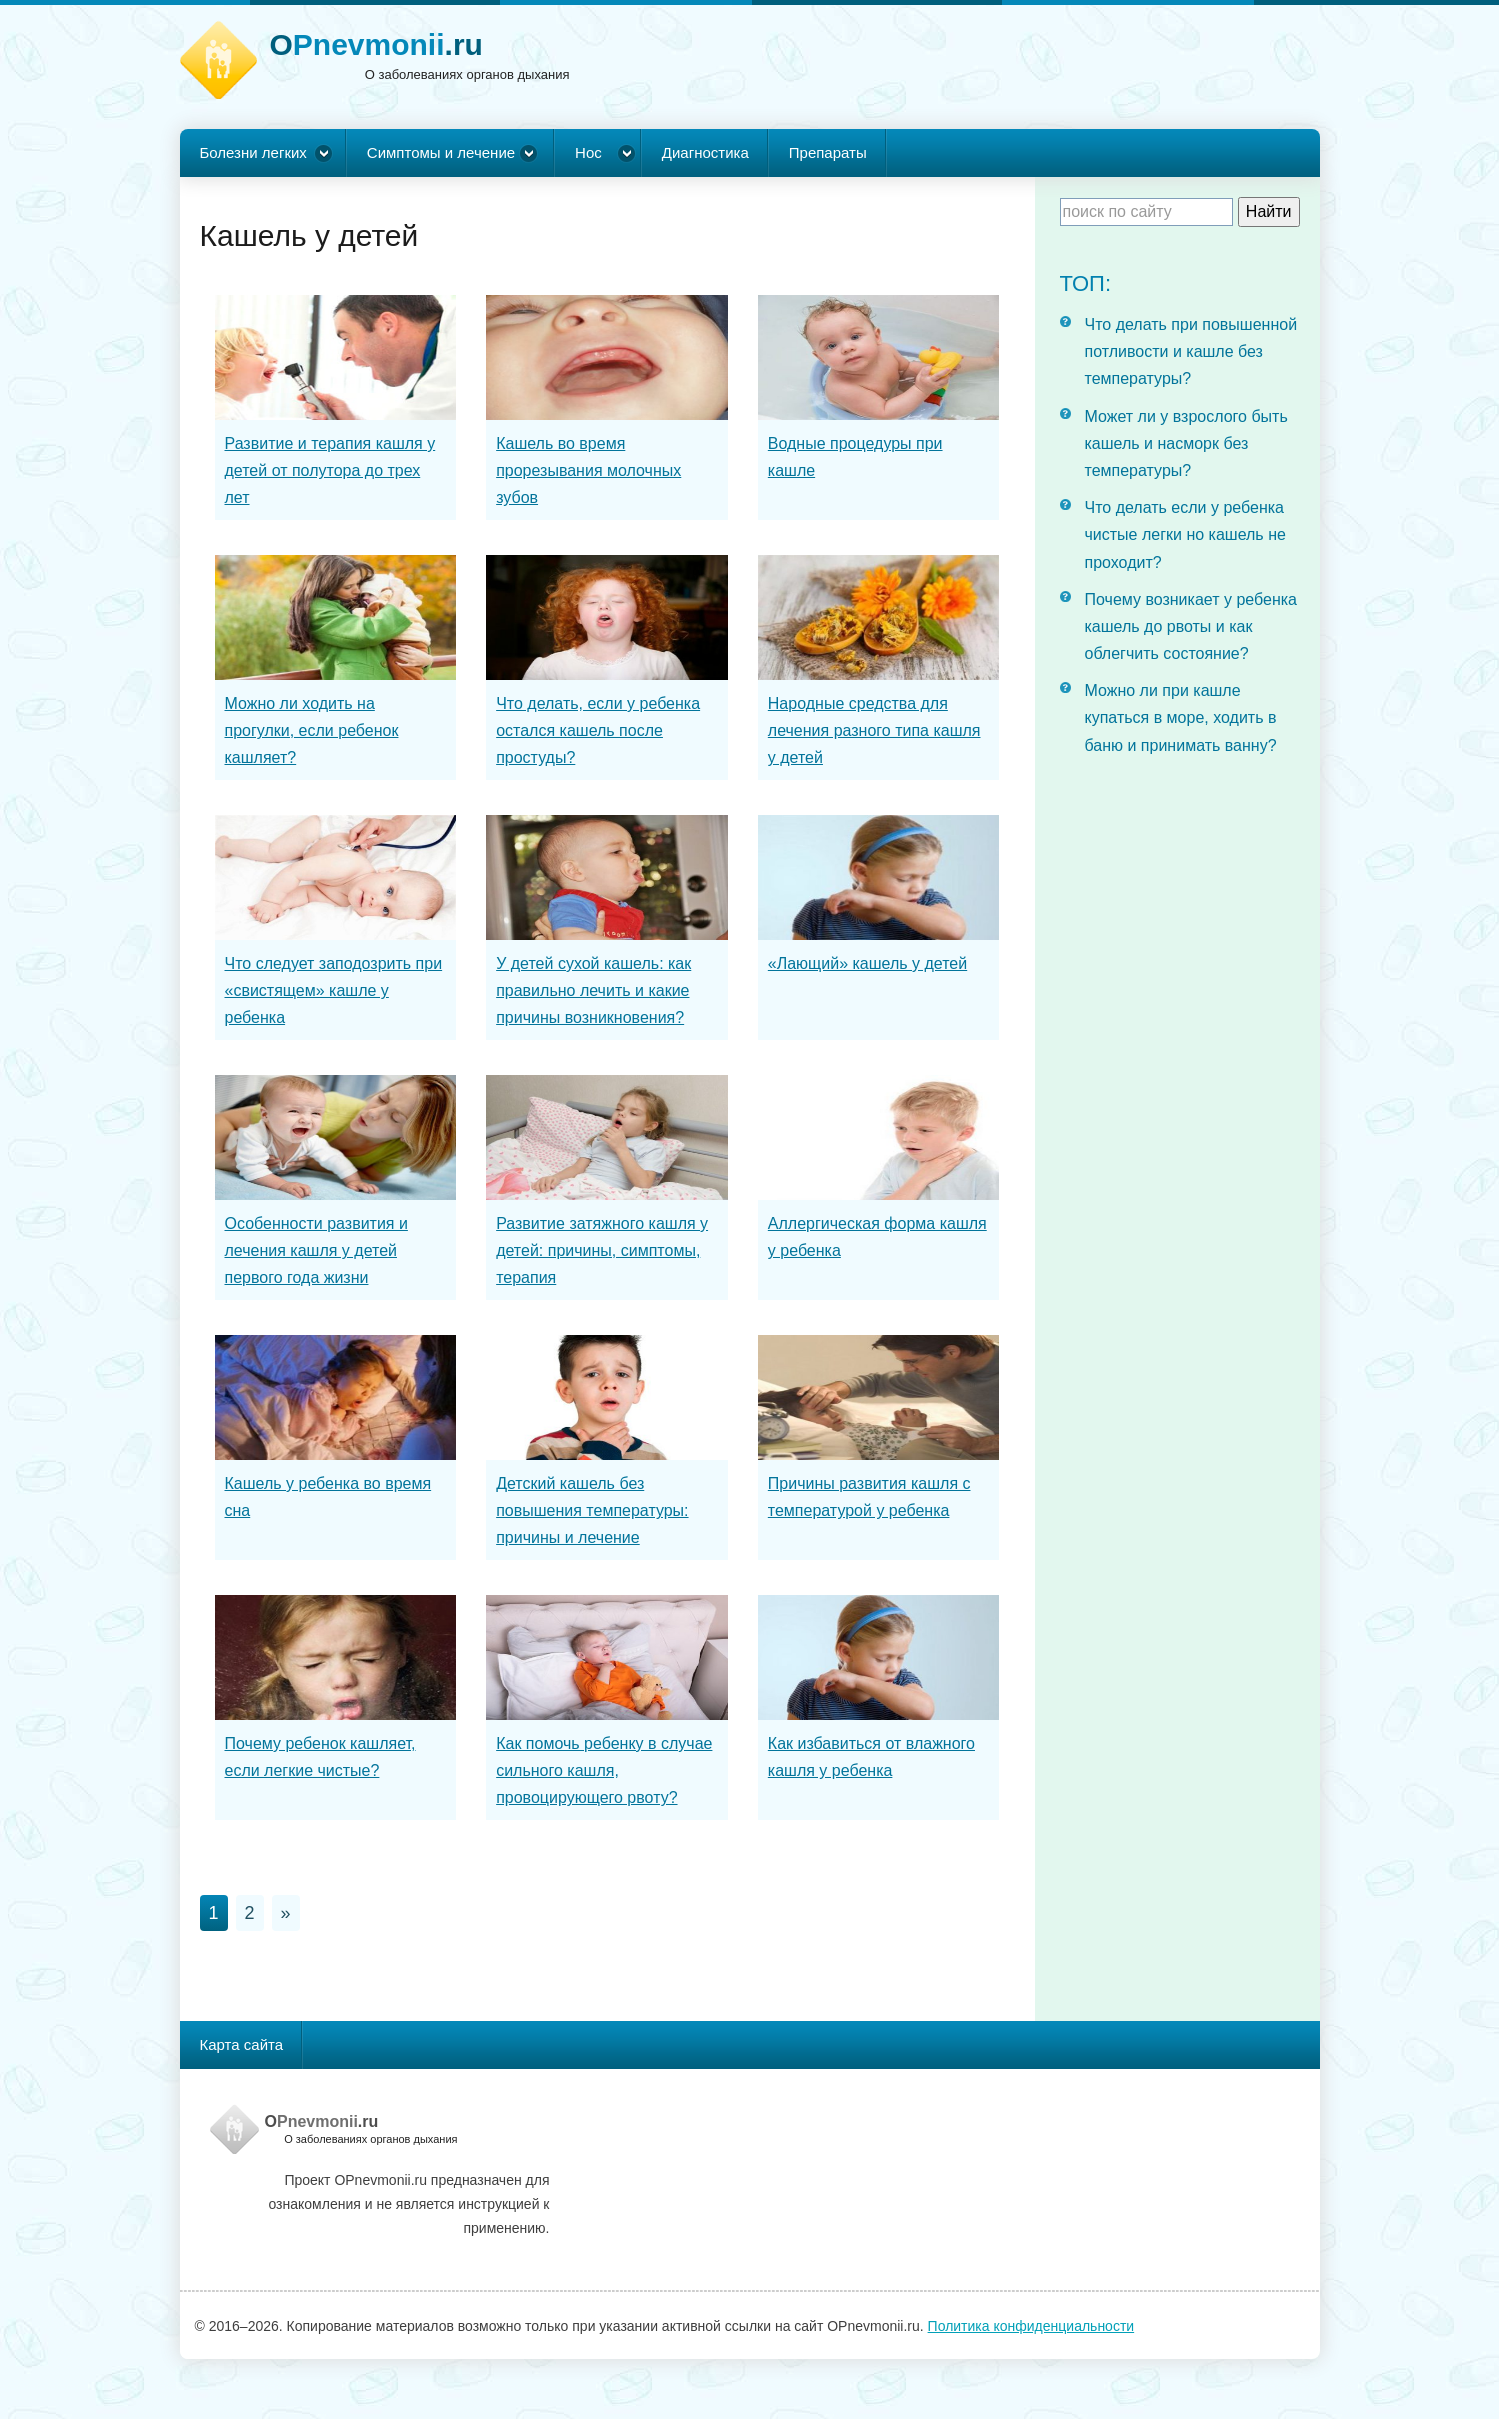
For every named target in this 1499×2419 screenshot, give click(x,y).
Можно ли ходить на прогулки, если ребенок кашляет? (312, 730)
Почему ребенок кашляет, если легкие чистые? (320, 1757)
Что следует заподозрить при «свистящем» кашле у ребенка (334, 990)
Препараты (828, 152)
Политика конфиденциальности (1031, 2326)
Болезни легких (253, 152)
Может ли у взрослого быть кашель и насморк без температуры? (1186, 443)
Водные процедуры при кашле (855, 457)
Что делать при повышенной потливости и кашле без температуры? (1191, 351)
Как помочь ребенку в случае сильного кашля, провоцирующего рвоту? (604, 1770)
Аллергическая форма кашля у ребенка (877, 1237)
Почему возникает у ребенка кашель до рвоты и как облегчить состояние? (1191, 626)
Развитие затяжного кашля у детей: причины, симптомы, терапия (602, 1250)
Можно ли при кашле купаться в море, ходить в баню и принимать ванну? (1181, 717)
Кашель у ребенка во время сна (328, 1497)
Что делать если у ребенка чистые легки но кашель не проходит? (1185, 534)
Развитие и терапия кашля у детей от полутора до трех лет (330, 470)
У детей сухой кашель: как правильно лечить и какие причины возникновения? (593, 990)
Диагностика (705, 152)
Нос (588, 152)
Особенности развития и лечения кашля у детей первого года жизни (316, 1250)
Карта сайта (242, 2044)
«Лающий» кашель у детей (867, 963)
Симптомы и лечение (441, 152)
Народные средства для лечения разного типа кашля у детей (874, 730)
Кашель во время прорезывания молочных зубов (588, 470)
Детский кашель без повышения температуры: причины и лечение (592, 1510)
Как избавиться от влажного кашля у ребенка (871, 1757)
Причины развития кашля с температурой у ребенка (869, 1497)
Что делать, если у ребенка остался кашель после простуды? (598, 730)
